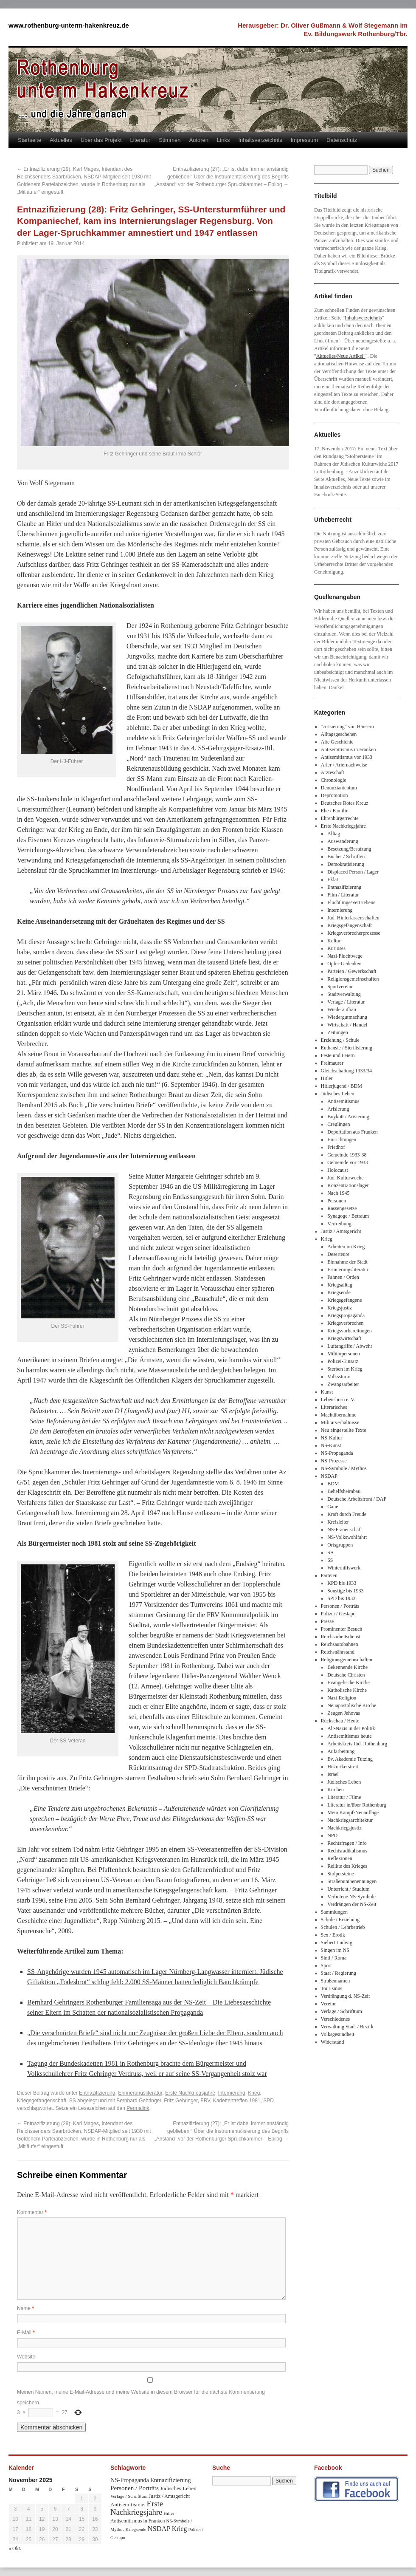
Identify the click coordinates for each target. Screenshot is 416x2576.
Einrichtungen (341, 1139)
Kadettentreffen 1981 (237, 2101)
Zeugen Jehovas (343, 1713)
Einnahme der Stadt (347, 1262)
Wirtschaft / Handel (347, 1025)
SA (330, 1552)
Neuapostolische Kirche (351, 1705)
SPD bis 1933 (341, 1598)
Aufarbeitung (340, 1751)
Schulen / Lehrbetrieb (343, 1927)
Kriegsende (339, 1292)
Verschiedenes (335, 2019)
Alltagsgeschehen (339, 734)
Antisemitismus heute (349, 1736)
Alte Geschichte (337, 742)
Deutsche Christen (346, 1675)
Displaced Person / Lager (353, 872)
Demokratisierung (345, 864)
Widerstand (332, 2042)
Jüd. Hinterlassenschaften (353, 918)
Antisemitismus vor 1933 (346, 757)
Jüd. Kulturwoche (345, 1178)
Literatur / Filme (344, 1797)
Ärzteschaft (332, 772)
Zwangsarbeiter (343, 1384)
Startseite (29, 140)
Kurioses (336, 948)
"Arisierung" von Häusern (347, 727)
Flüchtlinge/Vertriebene (351, 902)
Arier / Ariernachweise (344, 765)
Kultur (333, 941)
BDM (333, 1484)
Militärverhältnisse (340, 1422)
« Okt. (14, 2548)
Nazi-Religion (341, 1698)
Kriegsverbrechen (345, 1323)
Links (223, 140)
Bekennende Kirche (347, 1667)
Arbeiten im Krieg (346, 1247)
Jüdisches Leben (337, 1094)
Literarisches (334, 1407)
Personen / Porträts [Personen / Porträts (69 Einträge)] (134, 2488)
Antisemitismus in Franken (348, 749)
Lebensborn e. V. (338, 1400)
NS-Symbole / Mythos (344, 1468)
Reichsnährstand (337, 1652)
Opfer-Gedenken (344, 964)
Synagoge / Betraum (348, 1216)
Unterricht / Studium (348, 1889)
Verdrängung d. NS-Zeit (345, 1996)
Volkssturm (338, 1377)
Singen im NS (335, 1950)
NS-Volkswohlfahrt (347, 1537)
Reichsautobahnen (339, 1644)
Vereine (329, 2004)
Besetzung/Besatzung (349, 849)
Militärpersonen (343, 1354)
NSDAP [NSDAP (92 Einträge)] (159, 2529)
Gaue (332, 1507)
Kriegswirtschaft (344, 1338)
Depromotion (334, 795)
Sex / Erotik (333, 1935)
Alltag (333, 834)
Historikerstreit (342, 1767)
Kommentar (32, 2212)
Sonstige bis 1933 (345, 1591)
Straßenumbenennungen (352, 1881)
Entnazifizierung (97, 2093)
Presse (327, 1621)
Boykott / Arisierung (348, 1117)
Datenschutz (341, 140)
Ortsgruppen (340, 1545)
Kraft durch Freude (346, 1514)
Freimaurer (332, 1063)
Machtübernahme (339, 1415)
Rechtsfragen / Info (347, 1843)
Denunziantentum (339, 788)
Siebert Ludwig (336, 1942)
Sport (326, 1965)
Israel (333, 1774)
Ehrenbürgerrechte (340, 818)
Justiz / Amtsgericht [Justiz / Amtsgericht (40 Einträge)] (169, 2496)
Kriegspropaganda (346, 1315)
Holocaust (337, 1170)
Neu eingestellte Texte (343, 1430)
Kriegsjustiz (339, 1308)
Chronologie (333, 780)
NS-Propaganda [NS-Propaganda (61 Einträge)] (129, 2480)
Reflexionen (339, 1858)
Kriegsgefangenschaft (41, 2101)
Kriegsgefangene (344, 1300)
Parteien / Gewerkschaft (351, 971)
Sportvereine (340, 987)
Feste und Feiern (338, 1055)
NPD (332, 1835)
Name (25, 2308)
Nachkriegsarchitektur (350, 1820)
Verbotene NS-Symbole (351, 1897)
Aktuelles (61, 140)
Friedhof (336, 1147)
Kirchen (335, 1790)
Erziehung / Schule (340, 1040)
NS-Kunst (331, 1445)
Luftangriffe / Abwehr (349, 1346)
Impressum (304, 140)
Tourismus (332, 1988)
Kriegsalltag (339, 1285)
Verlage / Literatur (346, 1002)
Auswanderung (342, 841)
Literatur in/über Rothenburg (356, 1805)
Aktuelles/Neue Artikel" (340, 356)
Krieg (254, 2093)
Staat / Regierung (338, 1973)
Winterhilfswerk (343, 1568)
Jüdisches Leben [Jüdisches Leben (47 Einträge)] (178, 2488)
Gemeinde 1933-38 (346, 1155)
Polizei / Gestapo (338, 1614)
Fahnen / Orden (343, 1277)
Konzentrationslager (347, 1185)
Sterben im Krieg (345, 1369)
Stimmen (169, 140)
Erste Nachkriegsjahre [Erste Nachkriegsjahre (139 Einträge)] (136, 2508)
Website (26, 2357)
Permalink (137, 2108)
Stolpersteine (340, 1874)
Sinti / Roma (334, 1958)
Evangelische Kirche (348, 1682)
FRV (205, 2101)
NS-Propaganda (337, 1453)
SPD (268, 2101)
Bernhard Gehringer (138, 2101)
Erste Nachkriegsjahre (190, 2093)
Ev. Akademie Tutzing (350, 1759)
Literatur (140, 140)
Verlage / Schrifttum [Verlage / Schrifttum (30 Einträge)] (128, 2496)
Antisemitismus (343, 1101)
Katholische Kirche (347, 1690)
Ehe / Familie (335, 811)
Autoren (199, 140)
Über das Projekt (101, 140)
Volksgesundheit (337, 2034)
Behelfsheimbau (343, 1491)
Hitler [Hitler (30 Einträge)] (168, 2513)
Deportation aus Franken (352, 1132)
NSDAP (329, 1476)
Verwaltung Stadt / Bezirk (347, 2027)
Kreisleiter (338, 1522)
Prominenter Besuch (342, 1629)
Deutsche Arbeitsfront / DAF (356, 1499)
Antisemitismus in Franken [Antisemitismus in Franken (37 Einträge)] (137, 2521)
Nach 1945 (338, 1193)
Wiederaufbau (341, 1009)
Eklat (332, 879)
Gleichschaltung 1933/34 (346, 1071)
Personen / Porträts (340, 1606)
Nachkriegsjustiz (344, 1828)
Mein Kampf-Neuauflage (353, 1812)
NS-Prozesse (334, 1461)
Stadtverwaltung (344, 994)
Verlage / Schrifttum (341, 2011)
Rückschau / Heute (340, 1721)
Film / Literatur (343, 895)
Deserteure (338, 1254)
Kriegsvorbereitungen (349, 1331)
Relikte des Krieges (347, 1866)
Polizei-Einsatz (342, 1361)
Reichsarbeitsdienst (340, 1637)
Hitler (327, 1078)
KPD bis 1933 (341, 1583)
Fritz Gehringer (180, 2101)
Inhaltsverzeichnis (260, 140)
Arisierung (338, 1109)
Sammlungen (334, 1912)
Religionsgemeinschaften (353, 979)
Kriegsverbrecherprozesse (353, 933)
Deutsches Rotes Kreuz (344, 803)
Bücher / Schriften (346, 857)
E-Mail (26, 2333)
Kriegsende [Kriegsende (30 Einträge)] (136, 2529)
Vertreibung (339, 1224)
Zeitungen (337, 1032)
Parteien (329, 1575)
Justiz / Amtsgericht (341, 1231)
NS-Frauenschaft (344, 1530)
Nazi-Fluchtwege (345, 956)
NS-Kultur (332, 1438)
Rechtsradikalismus (347, 1851)
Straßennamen (335, 1981)
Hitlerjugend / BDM (341, 1086)
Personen (336, 1201)
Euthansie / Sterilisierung (346, 1048)
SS (72, 2101)
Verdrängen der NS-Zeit (351, 1904)
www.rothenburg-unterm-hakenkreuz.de (68, 25)
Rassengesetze (342, 1208)
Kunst (327, 1392)
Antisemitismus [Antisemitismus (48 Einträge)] (128, 2504)
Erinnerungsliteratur (140, 2093)
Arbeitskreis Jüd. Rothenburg (357, 1744)
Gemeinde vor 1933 (347, 1162)
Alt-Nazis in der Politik (351, 1728)
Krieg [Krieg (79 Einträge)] (179, 2528)
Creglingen (338, 1124)
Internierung (231, 2093)
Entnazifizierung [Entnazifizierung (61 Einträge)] (170, 2480)
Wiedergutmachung (347, 1017)
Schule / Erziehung (340, 1920)
